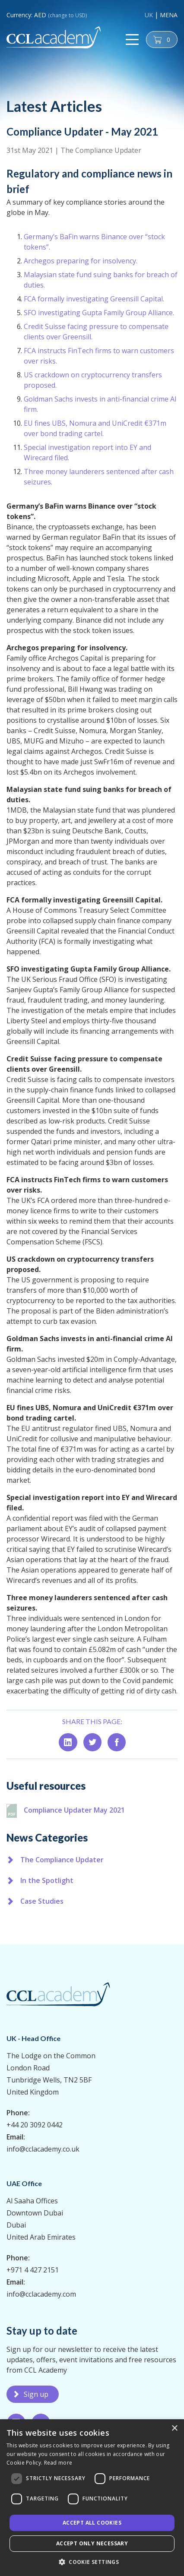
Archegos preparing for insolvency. (80, 298)
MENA (169, 15)
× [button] (174, 2428)
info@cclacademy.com (41, 2294)
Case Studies (41, 1901)
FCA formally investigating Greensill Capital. (94, 336)
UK (149, 15)
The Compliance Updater (100, 150)
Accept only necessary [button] (92, 2543)
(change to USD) (67, 15)
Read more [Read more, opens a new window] (58, 2462)
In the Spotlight (46, 1880)
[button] (92, 2561)
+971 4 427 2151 (32, 2270)
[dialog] (92, 2497)
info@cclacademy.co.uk (42, 2149)
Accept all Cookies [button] (92, 2522)
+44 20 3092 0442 (34, 2125)
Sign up (36, 2394)
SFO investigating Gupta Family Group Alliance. (99, 349)
